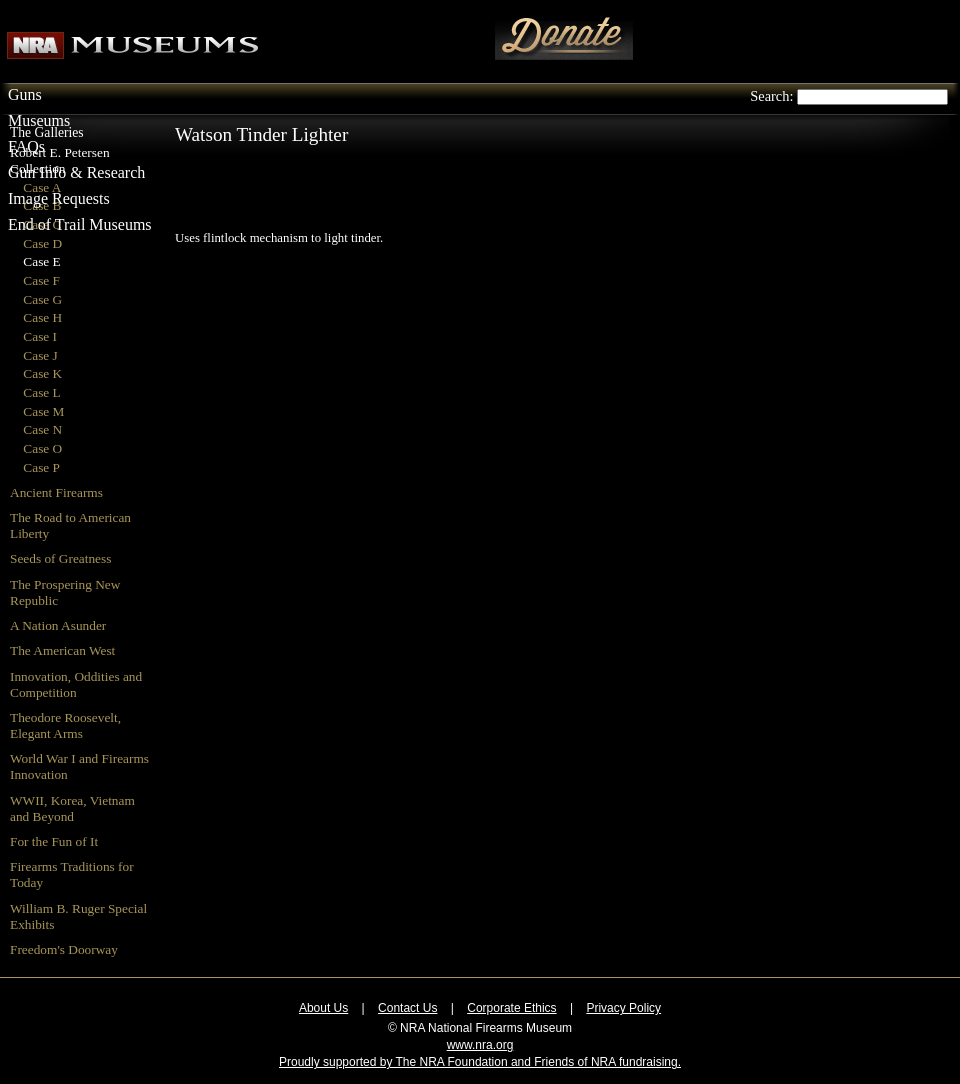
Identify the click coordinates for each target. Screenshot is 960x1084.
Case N (42, 429)
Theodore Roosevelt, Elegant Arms (65, 725)
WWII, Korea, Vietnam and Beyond (72, 808)
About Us (323, 1008)
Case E (41, 261)
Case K (42, 373)
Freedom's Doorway (64, 949)
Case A (42, 187)
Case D (42, 243)
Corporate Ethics (511, 1008)
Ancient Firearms (56, 492)
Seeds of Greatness (60, 558)
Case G (42, 299)
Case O (42, 448)
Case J (40, 355)
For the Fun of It (54, 841)
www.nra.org (480, 1045)
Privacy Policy (623, 1008)
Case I (40, 336)
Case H (42, 317)
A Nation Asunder (58, 625)
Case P (41, 467)
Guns (25, 94)
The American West (62, 650)
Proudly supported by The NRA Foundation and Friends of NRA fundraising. (480, 1062)
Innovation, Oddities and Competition (76, 684)
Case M (43, 411)
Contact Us (407, 1008)
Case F (41, 280)
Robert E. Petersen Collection (60, 160)
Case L (41, 392)
